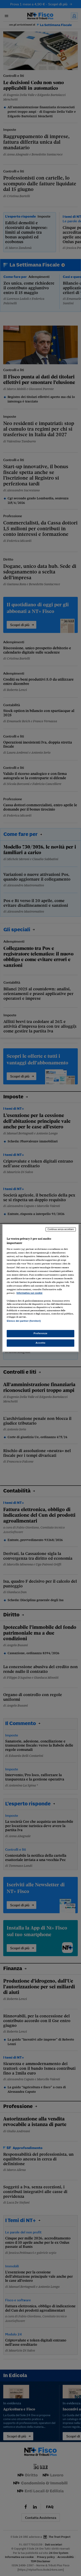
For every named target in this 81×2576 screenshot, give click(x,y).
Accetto (41, 1343)
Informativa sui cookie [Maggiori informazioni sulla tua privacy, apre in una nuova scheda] (29, 1293)
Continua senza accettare (61, 1229)
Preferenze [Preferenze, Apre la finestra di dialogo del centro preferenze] (41, 1333)
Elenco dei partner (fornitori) (24, 1321)
